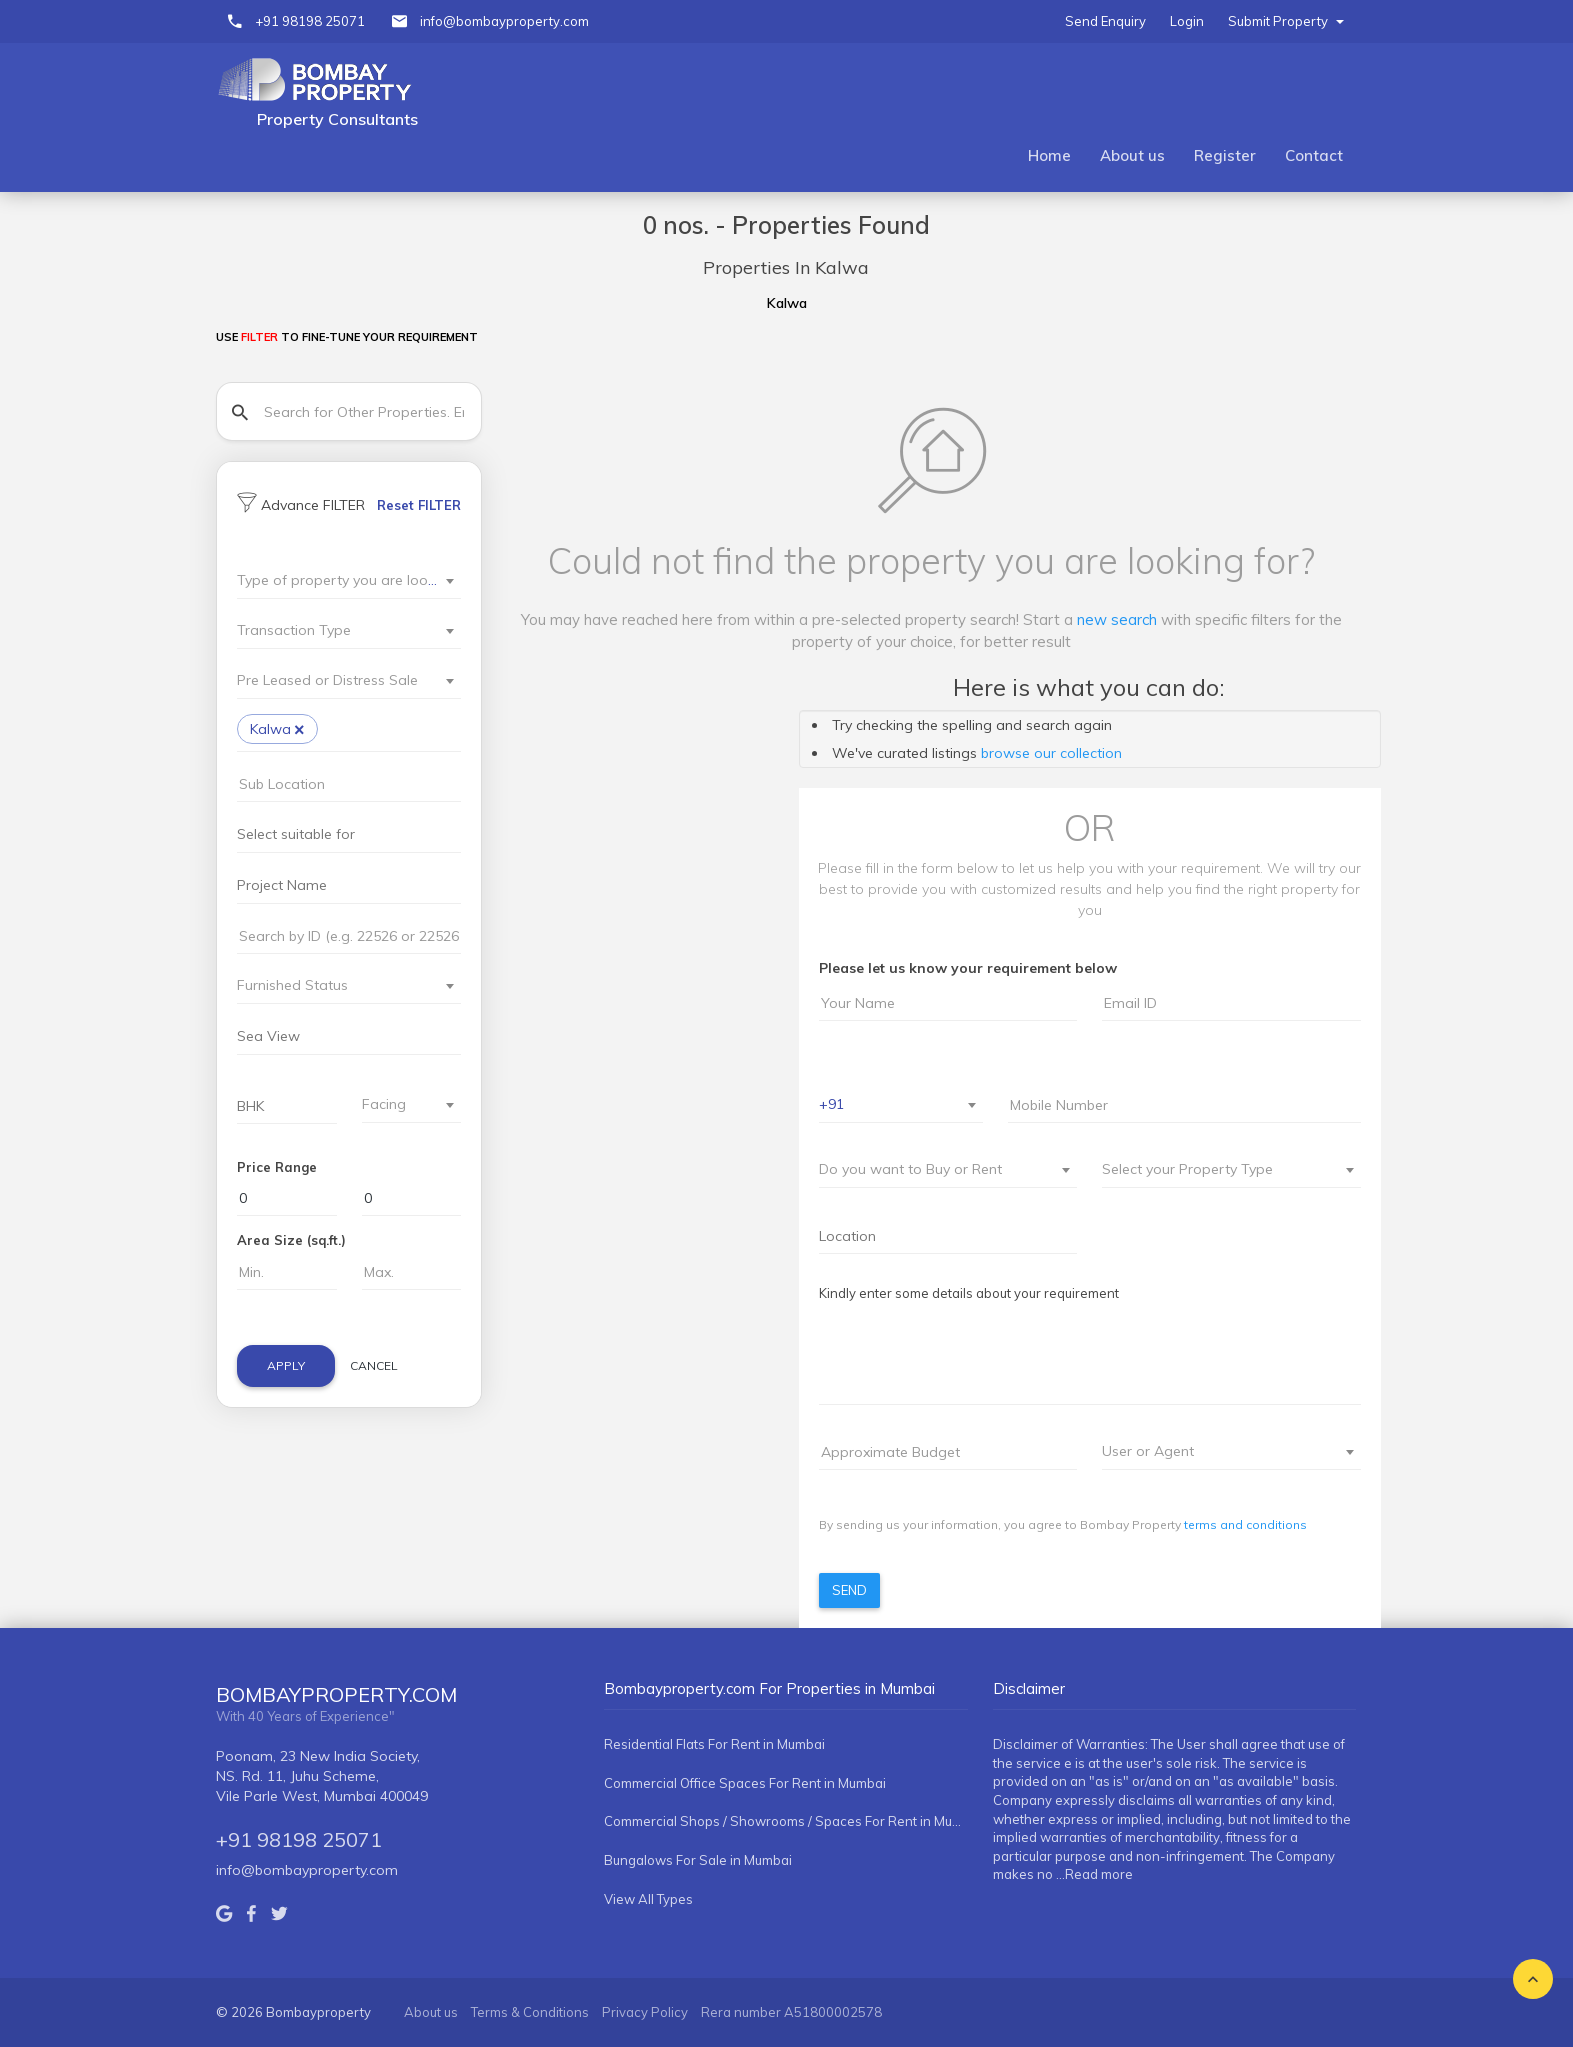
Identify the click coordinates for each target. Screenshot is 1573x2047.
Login (1187, 21)
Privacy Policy (645, 2012)
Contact (1314, 155)
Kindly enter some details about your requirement (969, 1293)
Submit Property (1286, 21)
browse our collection (1051, 753)
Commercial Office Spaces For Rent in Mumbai (745, 1783)
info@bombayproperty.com (504, 21)
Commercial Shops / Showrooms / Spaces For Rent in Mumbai (785, 1821)
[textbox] (337, 580)
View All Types (648, 1899)
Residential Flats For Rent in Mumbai (714, 1744)
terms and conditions (1245, 1524)
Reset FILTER (419, 505)
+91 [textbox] (831, 1104)
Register (1225, 155)
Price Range (277, 1167)
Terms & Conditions (530, 2012)
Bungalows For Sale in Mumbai (698, 1860)
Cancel (374, 1365)
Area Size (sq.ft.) (291, 1240)
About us (1132, 155)
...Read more (1094, 1874)
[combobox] (349, 581)
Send (849, 1590)
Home (1049, 155)
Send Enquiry (1105, 21)
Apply (286, 1365)
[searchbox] (360, 731)
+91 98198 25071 (310, 21)
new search (1117, 619)
